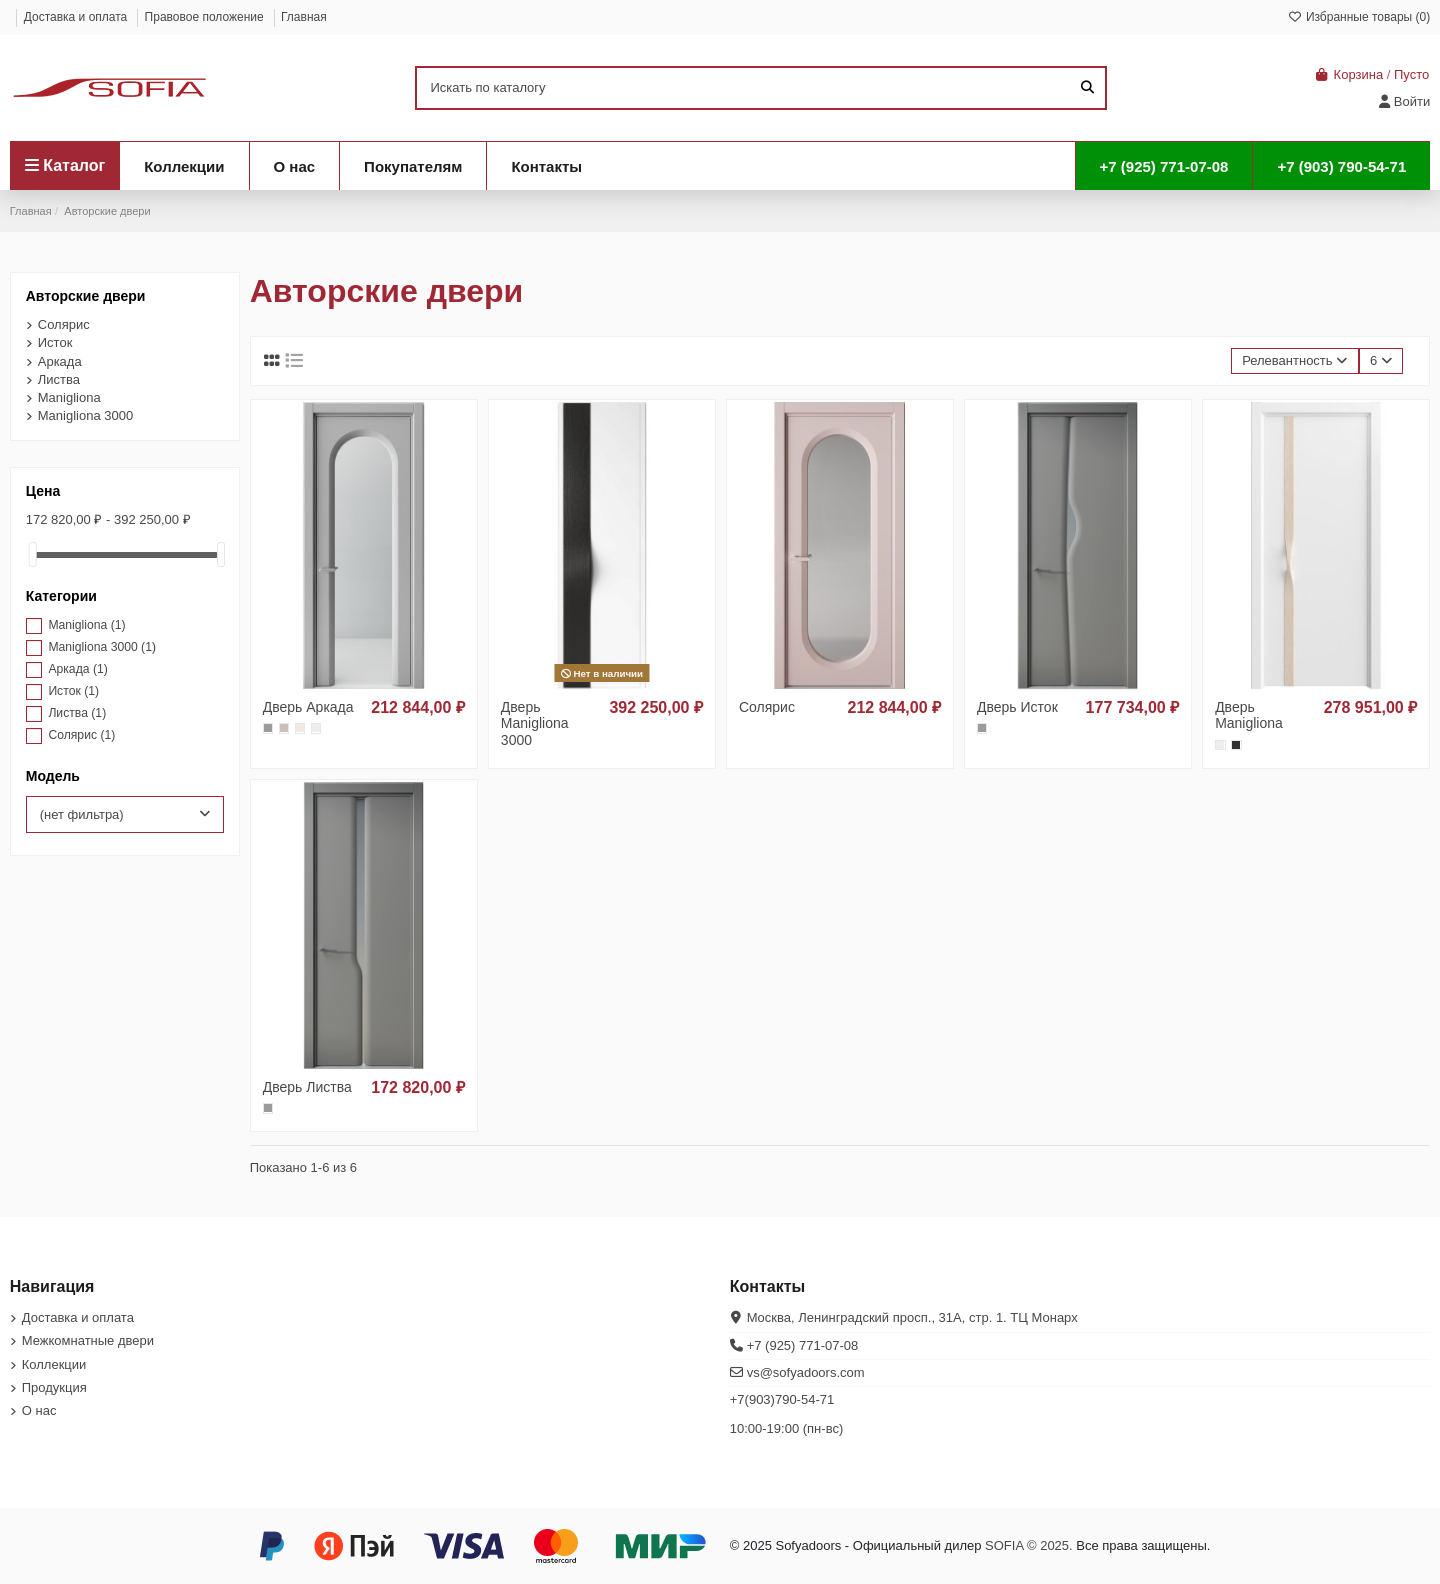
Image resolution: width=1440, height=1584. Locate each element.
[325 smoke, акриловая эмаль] (268, 728)
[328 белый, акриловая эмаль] (316, 728)
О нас (39, 1410)
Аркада (60, 361)
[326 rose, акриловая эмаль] (284, 728)
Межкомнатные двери (88, 1340)
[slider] (33, 554)
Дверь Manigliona (1249, 715)
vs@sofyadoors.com (806, 1372)
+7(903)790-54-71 (782, 1399)
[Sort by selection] (1295, 361)
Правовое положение (206, 17)
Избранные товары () (1359, 17)
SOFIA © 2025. (1029, 1545)
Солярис (767, 707)
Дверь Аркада (308, 707)
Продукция (54, 1387)
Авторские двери (86, 296)
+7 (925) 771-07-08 (803, 1345)
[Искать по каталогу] (1087, 88)
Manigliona (69, 397)
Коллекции (54, 1364)
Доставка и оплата (77, 17)
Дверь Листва (307, 1087)
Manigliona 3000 (85, 415)
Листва (59, 379)
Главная (304, 17)
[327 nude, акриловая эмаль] (300, 728)
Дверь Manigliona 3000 (535, 724)
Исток (55, 342)
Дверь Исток (1017, 707)
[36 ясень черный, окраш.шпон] (1236, 745)
